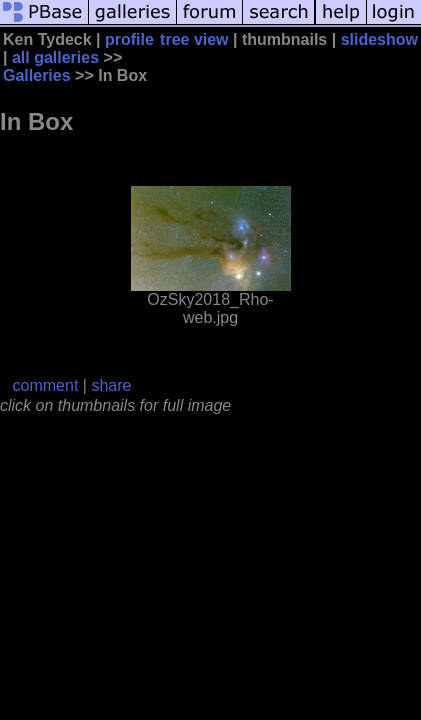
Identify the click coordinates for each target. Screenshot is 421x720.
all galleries (55, 57)
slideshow (379, 39)
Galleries (37, 75)
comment (46, 385)
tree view (194, 39)
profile (129, 39)
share (111, 385)
